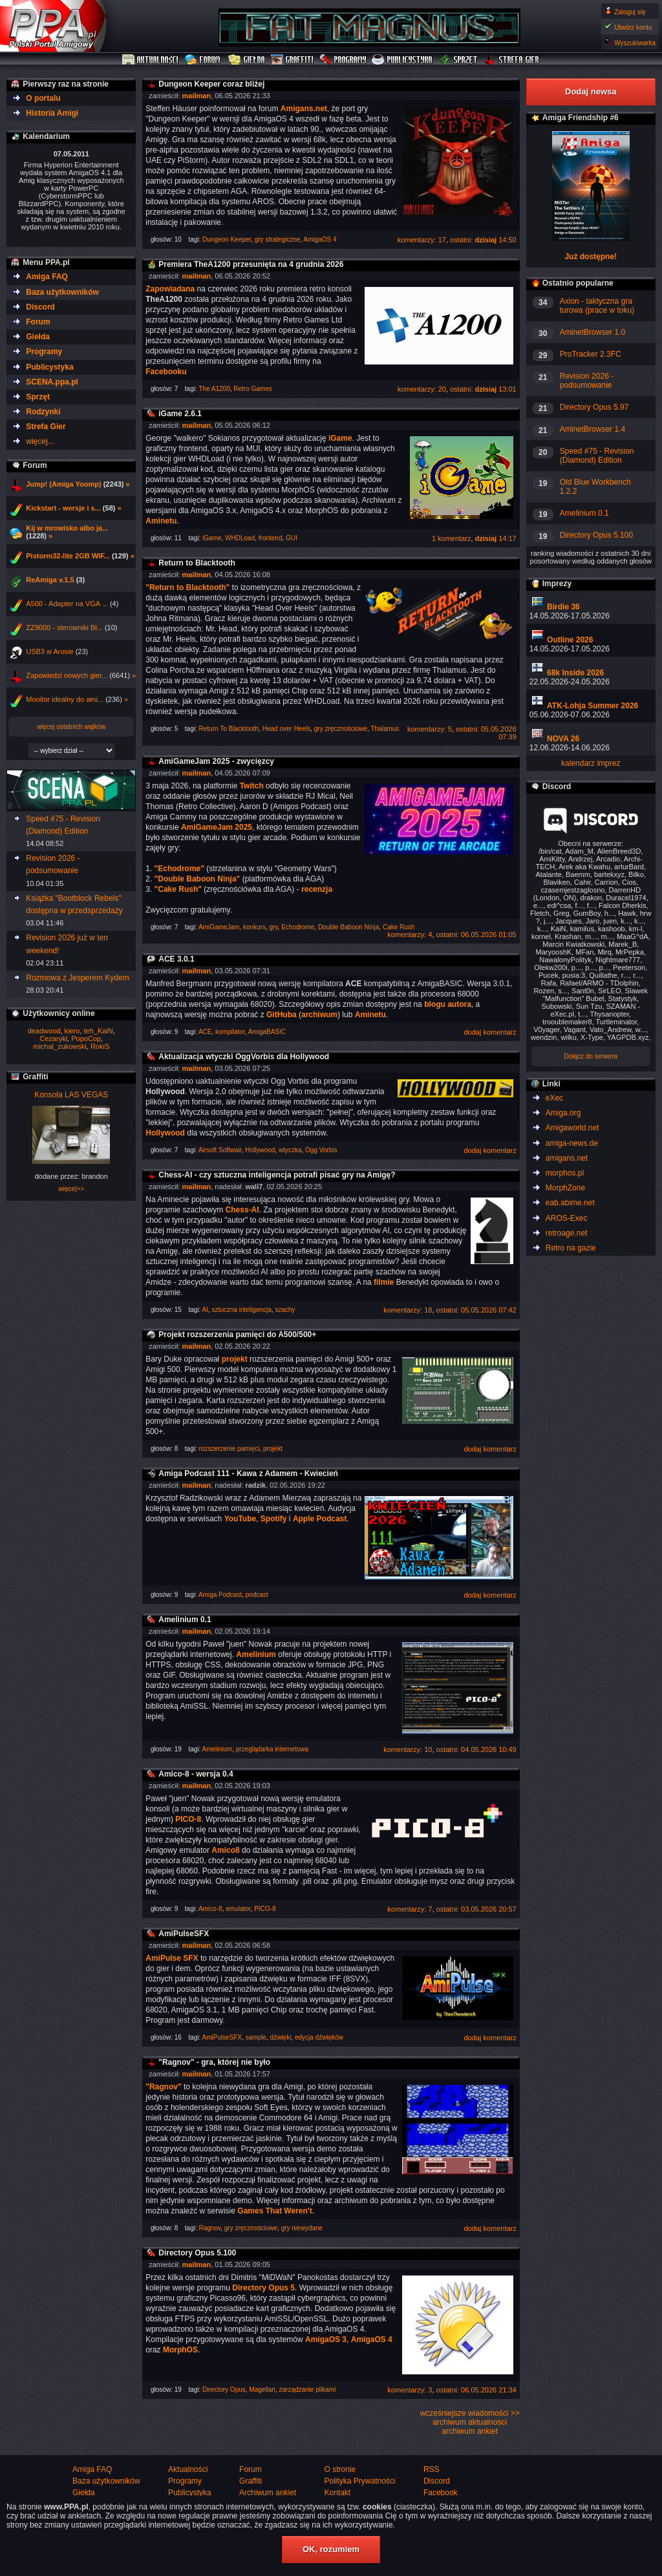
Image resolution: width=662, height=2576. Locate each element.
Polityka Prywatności (359, 2481)
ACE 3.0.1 (176, 959)
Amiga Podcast (220, 1594)
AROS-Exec (567, 1218)
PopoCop (86, 1038)
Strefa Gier (512, 60)
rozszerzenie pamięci (229, 1448)
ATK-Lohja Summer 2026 (592, 705)
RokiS (100, 1046)
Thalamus (384, 728)
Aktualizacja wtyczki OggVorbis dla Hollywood (243, 1056)
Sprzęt (458, 60)
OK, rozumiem (331, 2549)
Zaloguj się (629, 12)
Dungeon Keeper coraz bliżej (211, 84)
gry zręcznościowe (340, 728)
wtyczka (290, 1150)
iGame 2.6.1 (180, 413)
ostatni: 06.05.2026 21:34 (476, 2390)
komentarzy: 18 (407, 1310)
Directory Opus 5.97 (594, 407)
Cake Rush (398, 927)
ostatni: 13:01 (483, 389)
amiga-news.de (572, 1143)
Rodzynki (43, 411)
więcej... (40, 441)
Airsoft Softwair (220, 1150)
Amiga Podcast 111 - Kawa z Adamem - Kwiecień (248, 1473)
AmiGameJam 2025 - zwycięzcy (216, 761)
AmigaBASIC (267, 1031)
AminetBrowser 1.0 (592, 332)
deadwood (44, 1031)
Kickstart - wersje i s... (63, 508)
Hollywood (260, 1150)
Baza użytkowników (62, 292)
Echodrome (297, 927)
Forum (204, 60)
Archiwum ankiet (267, 2492)
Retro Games (252, 388)
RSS (431, 2469)
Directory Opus (224, 2389)
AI (205, 1309)
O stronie (340, 2469)
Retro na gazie (571, 1247)
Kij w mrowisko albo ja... (67, 528)
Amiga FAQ (47, 276)
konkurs (254, 927)
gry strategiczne (278, 239)
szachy (285, 1309)
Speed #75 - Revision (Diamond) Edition (597, 456)
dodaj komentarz (490, 1032)
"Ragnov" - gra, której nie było (214, 2062)
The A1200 (214, 388)
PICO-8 (264, 1908)
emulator (238, 1908)
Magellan (262, 2389)
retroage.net (567, 1233)
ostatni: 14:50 (483, 240)
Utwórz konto (633, 27)
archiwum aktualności (469, 2422)
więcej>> (71, 1188)
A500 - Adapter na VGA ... (67, 603)
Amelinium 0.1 (184, 1619)
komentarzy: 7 (409, 1909)
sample (256, 2037)
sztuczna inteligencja (242, 1309)
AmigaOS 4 (319, 239)
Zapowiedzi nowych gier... (66, 675)
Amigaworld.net (572, 1127)
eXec (554, 1098)
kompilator (230, 1031)
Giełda (246, 60)
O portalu (43, 98)
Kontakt (337, 2492)
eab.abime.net (570, 1202)
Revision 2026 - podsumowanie (587, 381)
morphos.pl (565, 1172)
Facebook (440, 2492)
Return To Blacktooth (229, 728)
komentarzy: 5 (429, 729)
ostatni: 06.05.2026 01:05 (476, 934)
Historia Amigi (52, 113)
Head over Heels (286, 728)
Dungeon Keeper (226, 239)
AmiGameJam (218, 927)
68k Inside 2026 (575, 672)
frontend (271, 538)
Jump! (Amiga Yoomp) (63, 484)
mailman (196, 96)
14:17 (496, 538)
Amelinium (217, 1749)
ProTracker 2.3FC (590, 354)
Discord (40, 306)
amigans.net (567, 1158)
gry (273, 927)
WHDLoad (240, 538)
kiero (72, 1031)
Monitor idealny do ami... (64, 699)
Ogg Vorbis (321, 1150)
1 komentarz (451, 538)
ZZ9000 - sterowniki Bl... (64, 627)
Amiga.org (563, 1112)
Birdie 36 (563, 606)
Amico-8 (210, 1908)
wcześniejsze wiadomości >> (470, 2413)
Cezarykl (53, 1038)
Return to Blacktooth (196, 562)
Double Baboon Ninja (348, 927)
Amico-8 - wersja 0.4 (195, 1774)
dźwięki (281, 2037)
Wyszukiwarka (635, 43)
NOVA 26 (563, 738)
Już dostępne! (590, 256)
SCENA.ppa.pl (52, 381)
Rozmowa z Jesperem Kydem (77, 977)
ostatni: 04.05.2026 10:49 (476, 1749)
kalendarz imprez (590, 763)
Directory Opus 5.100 (197, 2252)
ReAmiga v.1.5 (50, 580)
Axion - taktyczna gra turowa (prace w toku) (597, 306)
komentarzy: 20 (422, 389)
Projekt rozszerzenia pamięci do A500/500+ (237, 1334)
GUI (291, 538)
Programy (342, 60)
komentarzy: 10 (407, 1749)
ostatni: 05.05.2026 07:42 (476, 1310)
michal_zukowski (60, 1046)
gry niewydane (302, 2228)
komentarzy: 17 (422, 240)
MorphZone (565, 1187)
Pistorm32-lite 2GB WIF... (68, 556)
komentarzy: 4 (409, 934)
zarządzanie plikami (307, 2389)
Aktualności (150, 60)
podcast (257, 1594)
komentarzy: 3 (409, 2390)
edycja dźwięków (319, 2037)
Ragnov (210, 2228)
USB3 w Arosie (49, 651)
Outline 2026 (570, 639)
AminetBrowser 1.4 (592, 429)
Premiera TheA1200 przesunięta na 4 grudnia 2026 (250, 264)
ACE (205, 1031)
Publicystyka (402, 60)
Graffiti (292, 60)
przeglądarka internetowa (272, 1749)
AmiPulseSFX (183, 1933)
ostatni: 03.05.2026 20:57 (476, 1909)
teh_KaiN (98, 1031)
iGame (211, 538)
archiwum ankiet (470, 2431)
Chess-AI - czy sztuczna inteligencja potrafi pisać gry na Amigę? (276, 1174)
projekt (273, 1448)
